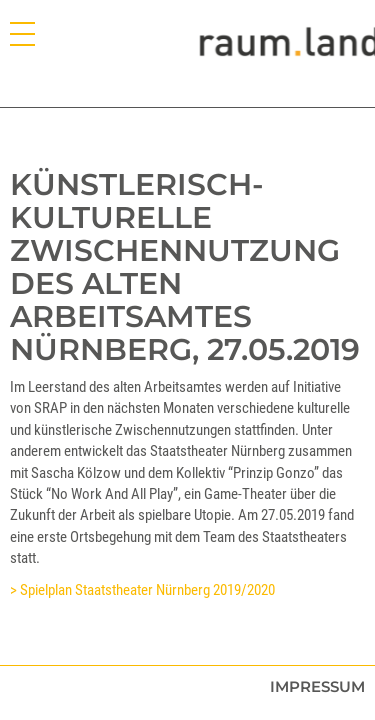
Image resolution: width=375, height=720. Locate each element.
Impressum (317, 686)
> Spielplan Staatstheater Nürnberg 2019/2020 (142, 590)
